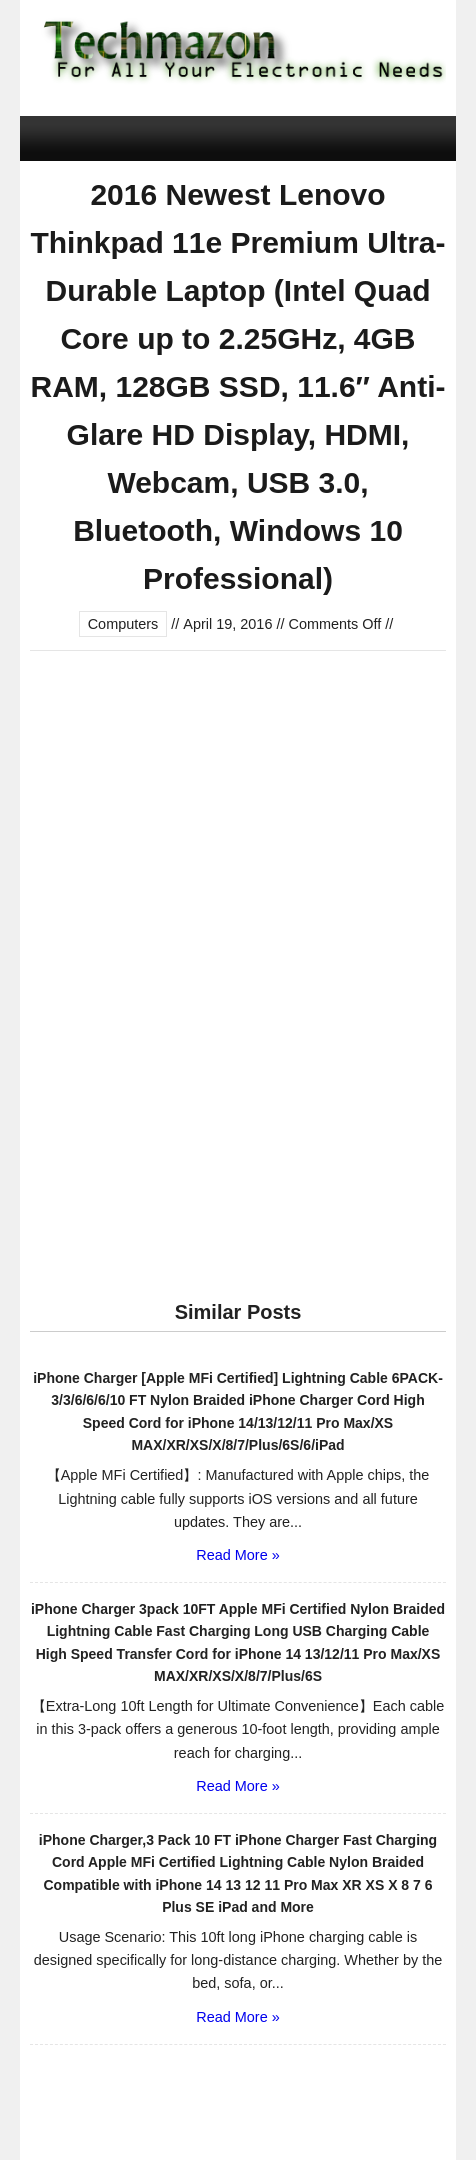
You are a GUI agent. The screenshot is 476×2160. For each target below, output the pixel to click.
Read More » (237, 1555)
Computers (123, 624)
